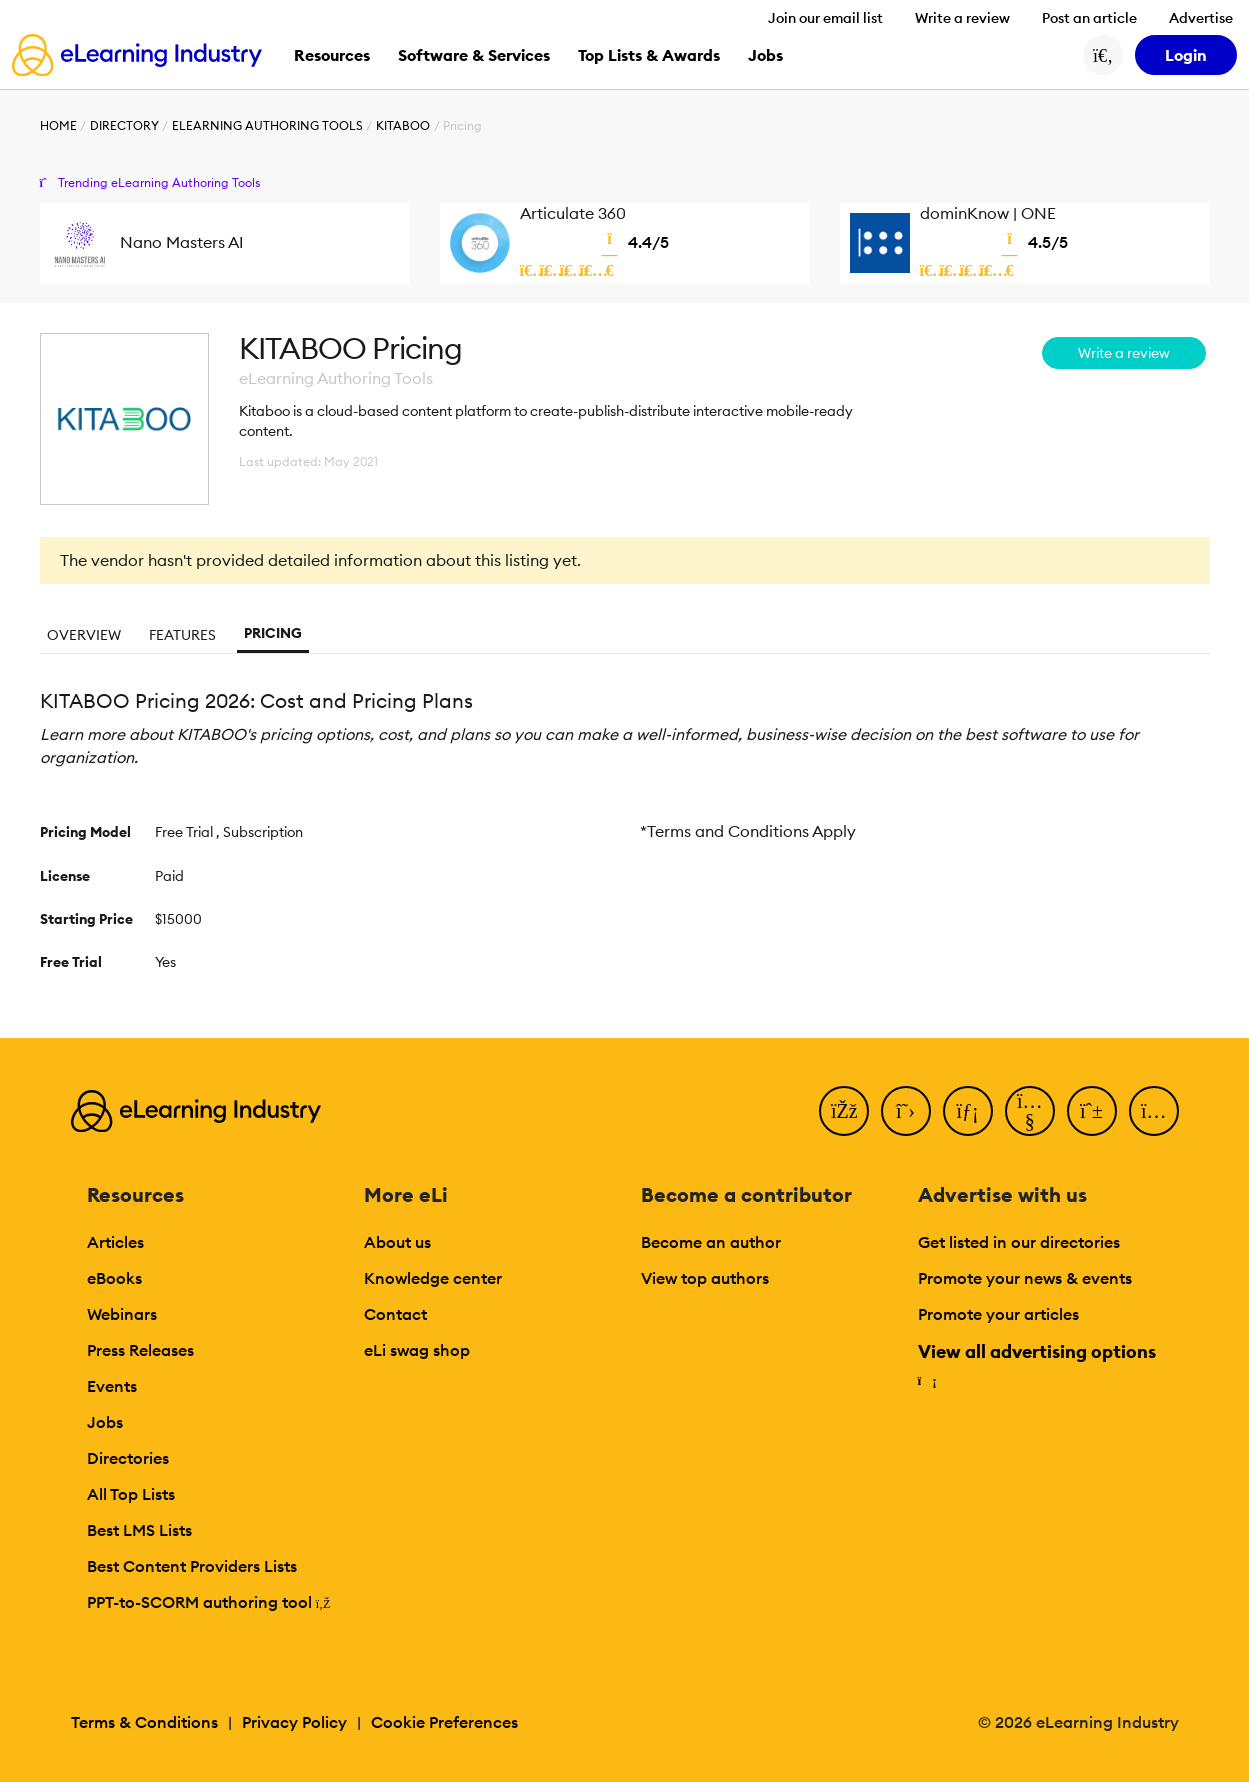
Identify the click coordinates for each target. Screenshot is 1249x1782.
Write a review (962, 18)
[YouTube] (1030, 1111)
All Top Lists (131, 1494)
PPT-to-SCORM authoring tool (209, 1602)
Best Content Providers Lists (192, 1566)
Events (112, 1386)
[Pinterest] (1092, 1111)
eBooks (114, 1278)
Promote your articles (998, 1314)
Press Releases (140, 1350)
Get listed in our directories (1019, 1242)
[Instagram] (1154, 1111)
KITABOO (403, 125)
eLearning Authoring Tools (267, 125)
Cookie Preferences (444, 1722)
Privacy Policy (294, 1722)
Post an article (1089, 18)
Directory (124, 125)
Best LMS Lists (139, 1530)
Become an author (711, 1242)
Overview (84, 635)
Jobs (105, 1422)
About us (397, 1242)
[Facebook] (844, 1111)
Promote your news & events (1025, 1278)
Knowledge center (433, 1278)
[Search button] (1103, 55)
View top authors (705, 1278)
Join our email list (825, 18)
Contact (395, 1314)
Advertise (1201, 18)
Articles (115, 1242)
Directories (128, 1458)
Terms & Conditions (144, 1722)
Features (182, 635)
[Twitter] (906, 1111)
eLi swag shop (417, 1350)
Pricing (273, 633)
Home (58, 125)
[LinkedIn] (968, 1111)
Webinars (122, 1314)
